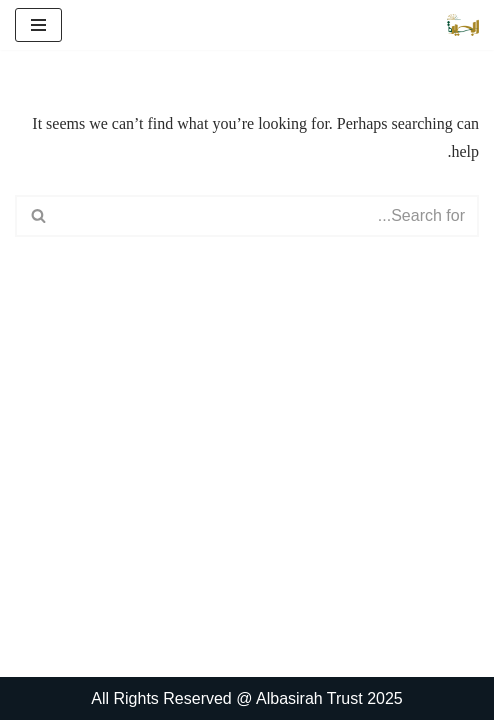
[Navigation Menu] (38, 25)
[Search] (269, 216)
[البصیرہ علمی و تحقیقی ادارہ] (463, 25)
